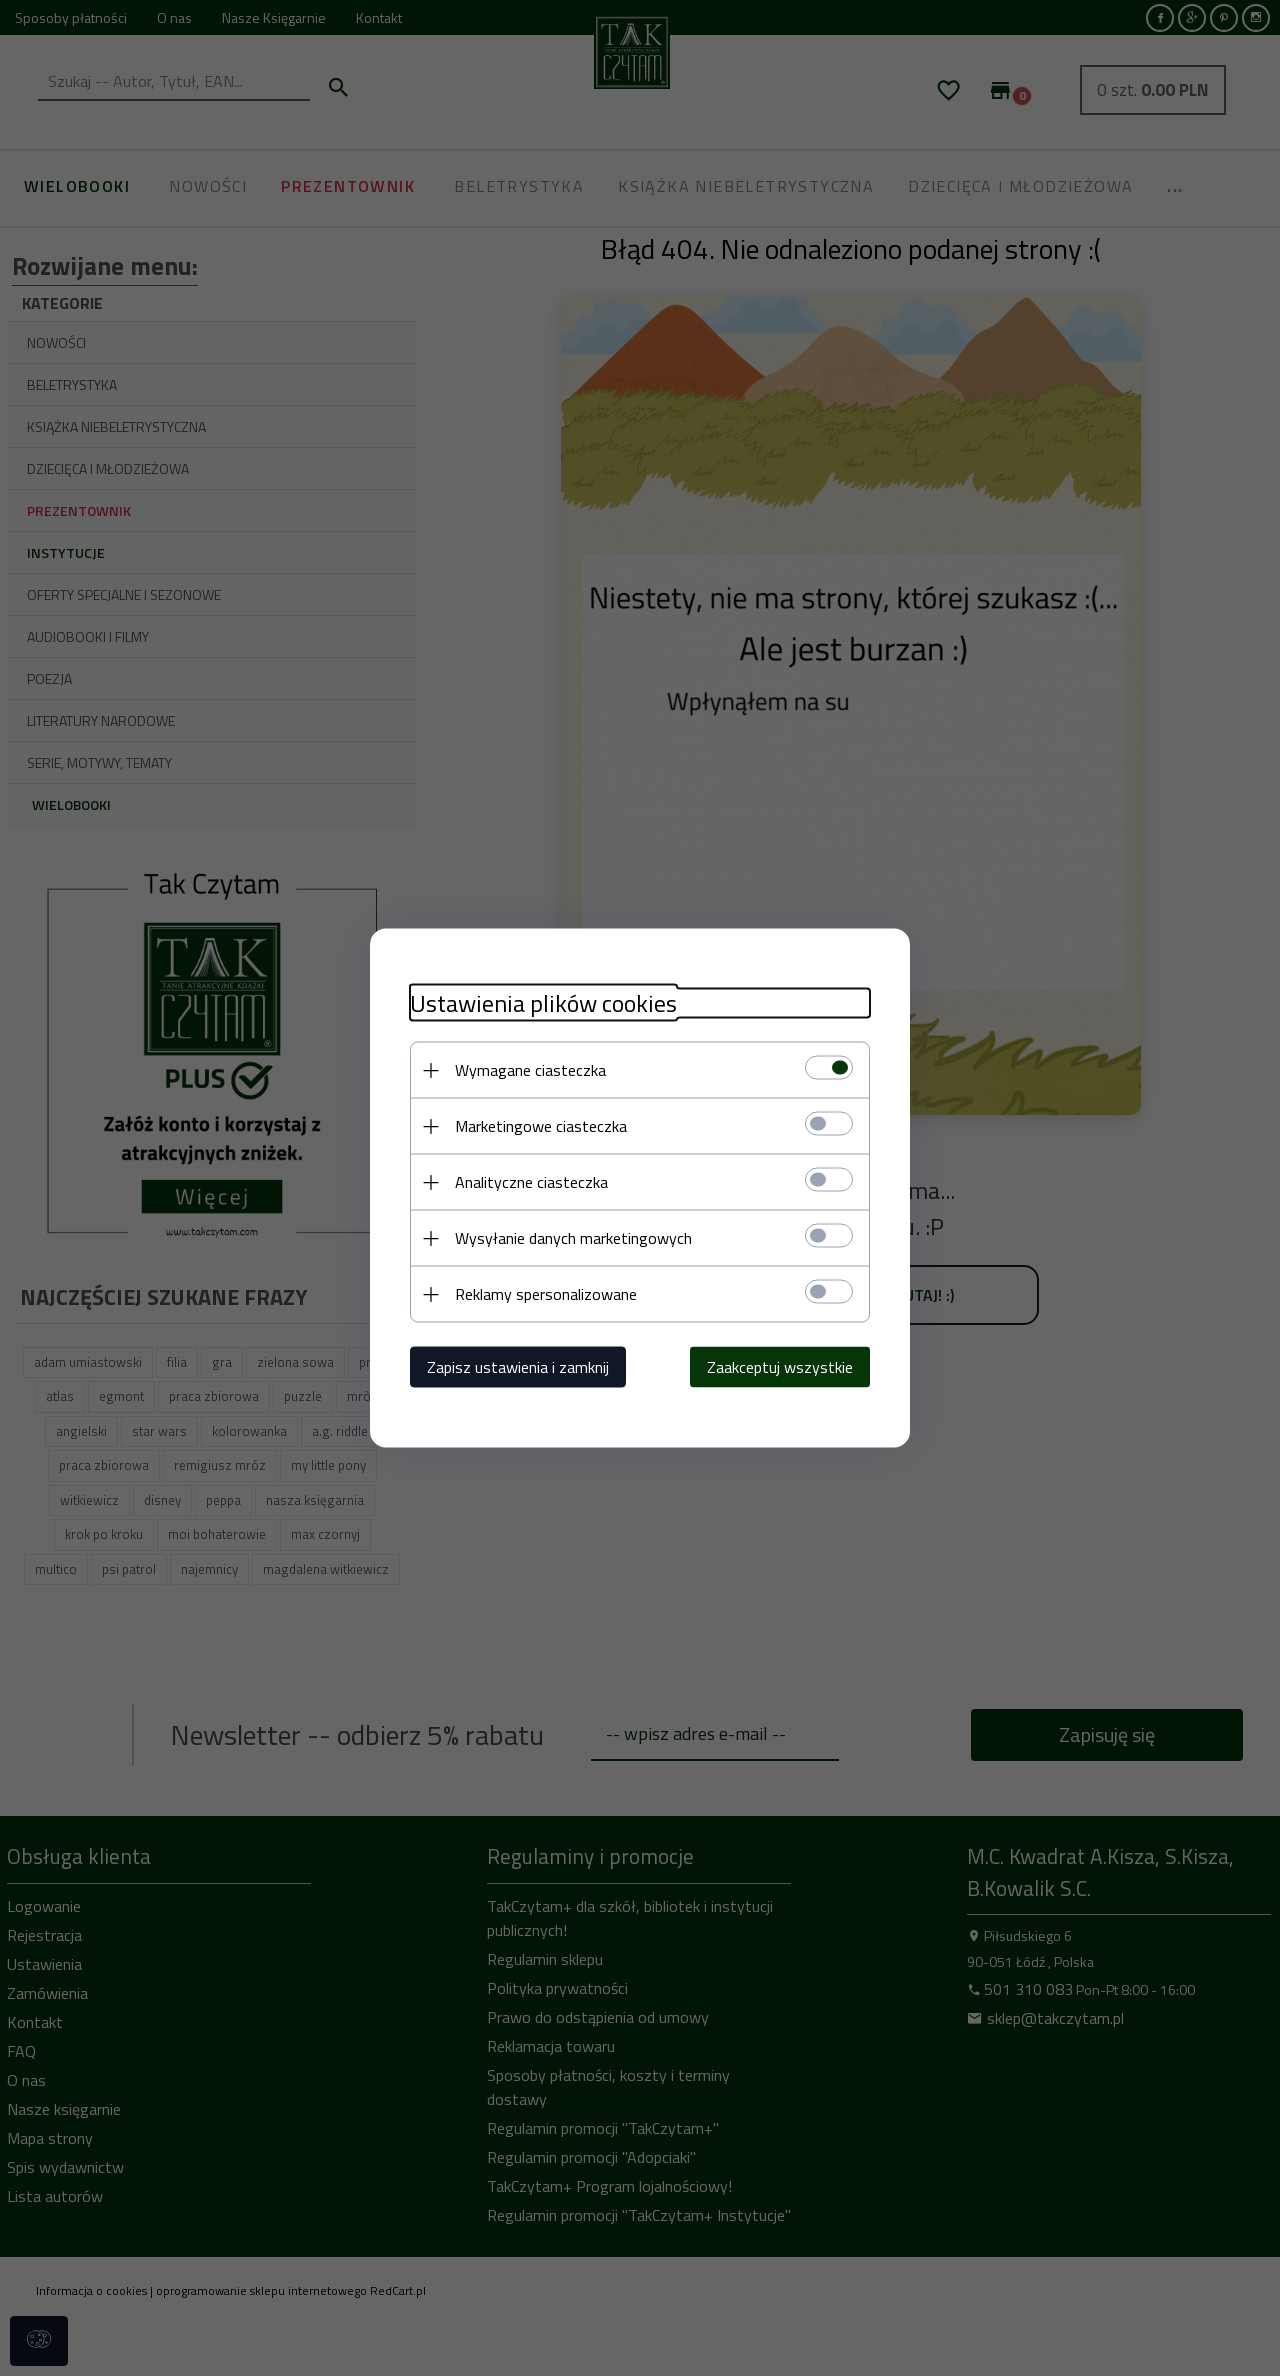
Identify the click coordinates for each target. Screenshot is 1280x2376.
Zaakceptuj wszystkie (780, 1367)
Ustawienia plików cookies (543, 1003)
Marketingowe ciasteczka (541, 1126)
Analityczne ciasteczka (531, 1182)
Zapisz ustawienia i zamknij (518, 1367)
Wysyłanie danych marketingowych (573, 1238)
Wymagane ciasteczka (530, 1070)
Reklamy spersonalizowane (546, 1294)
